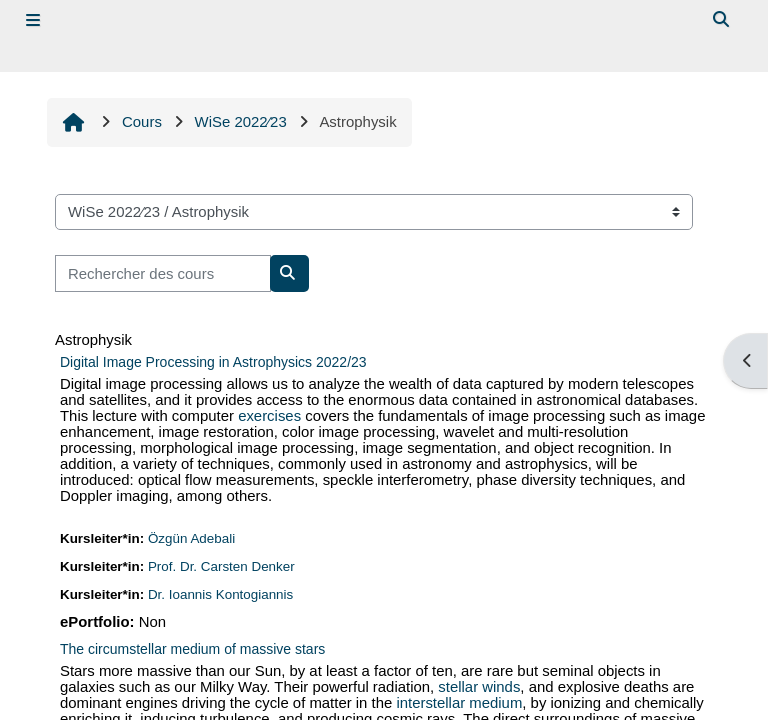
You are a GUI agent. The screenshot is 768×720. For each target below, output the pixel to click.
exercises (269, 419)
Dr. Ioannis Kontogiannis (221, 603)
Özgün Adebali (191, 547)
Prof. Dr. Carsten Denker (221, 575)
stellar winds (480, 698)
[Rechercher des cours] (163, 273)
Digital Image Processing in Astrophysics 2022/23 (213, 363)
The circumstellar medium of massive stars (192, 659)
